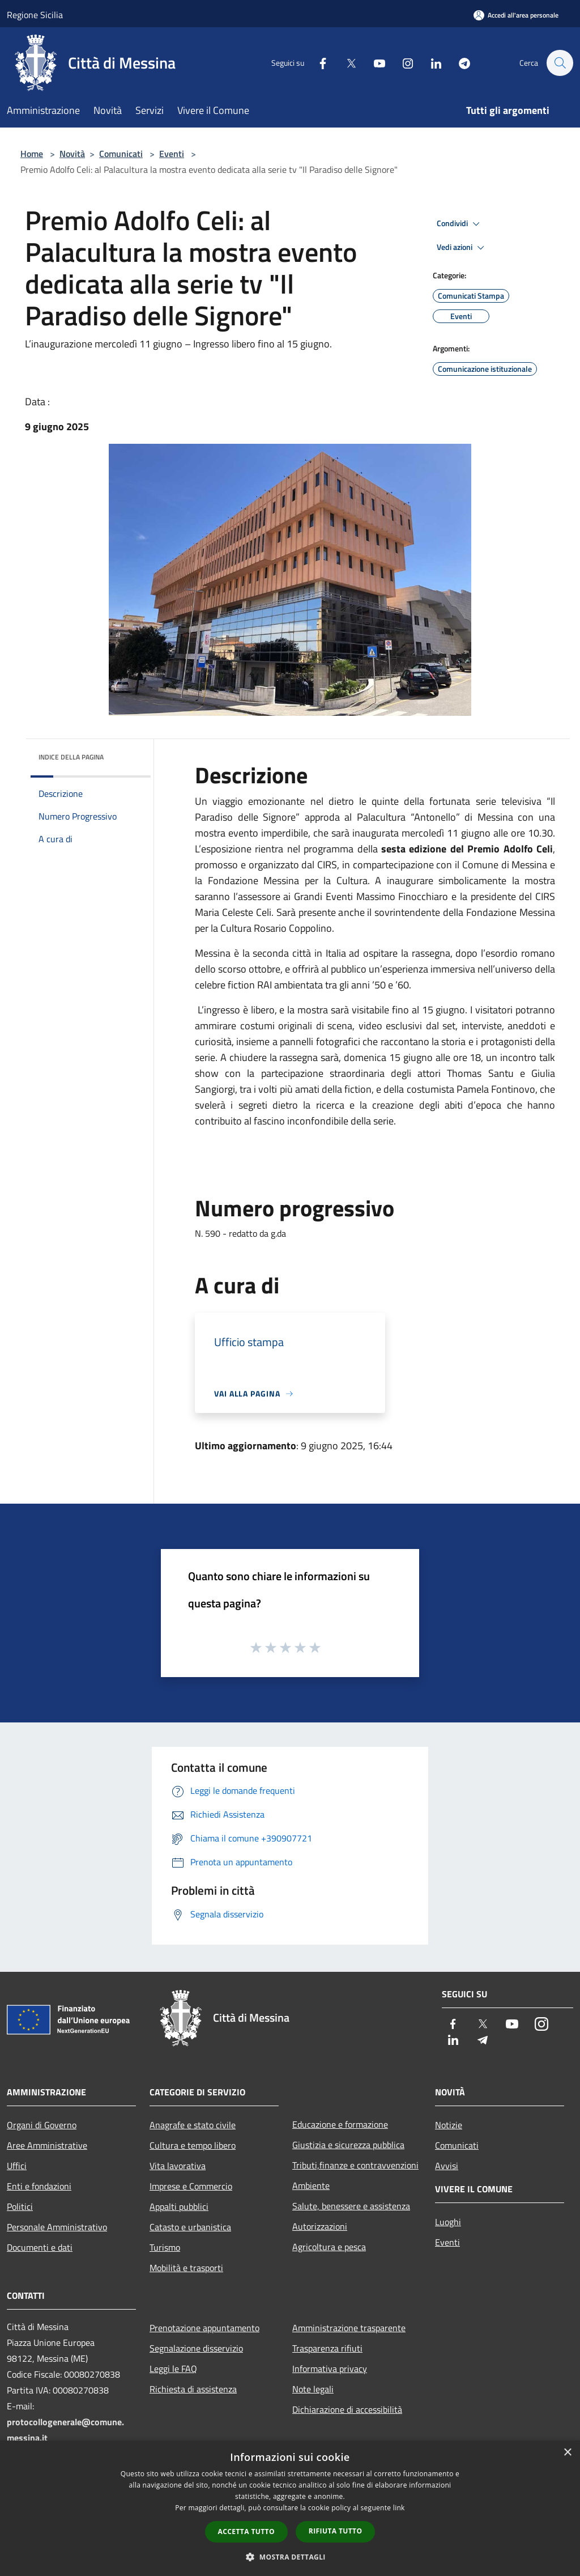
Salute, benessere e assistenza (351, 2206)
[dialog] (290, 2508)
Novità (72, 153)
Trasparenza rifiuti (327, 2348)
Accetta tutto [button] (246, 2531)
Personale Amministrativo (57, 2227)
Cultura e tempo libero (193, 2145)
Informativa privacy (329, 2368)
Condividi (460, 224)
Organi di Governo (41, 2125)
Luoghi (448, 2222)
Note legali (313, 2389)
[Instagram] (402, 62)
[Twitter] (345, 62)
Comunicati (121, 153)
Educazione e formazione (340, 2124)
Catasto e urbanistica (190, 2227)
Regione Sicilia (35, 15)
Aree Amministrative (47, 2145)
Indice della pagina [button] (71, 757)
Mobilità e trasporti (186, 2267)
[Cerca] (559, 63)
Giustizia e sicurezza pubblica (348, 2144)
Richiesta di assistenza (193, 2389)
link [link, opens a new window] (399, 2508)
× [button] (567, 2452)
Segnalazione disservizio (196, 2348)
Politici (20, 2206)
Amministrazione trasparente (349, 2328)
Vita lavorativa (178, 2165)
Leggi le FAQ (173, 2368)
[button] (290, 2556)
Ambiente (311, 2185)
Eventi (171, 153)
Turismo (165, 2247)
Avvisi (446, 2165)
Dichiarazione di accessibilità (347, 2409)
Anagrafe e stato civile (193, 2125)
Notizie (448, 2125)
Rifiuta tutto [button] (335, 2531)
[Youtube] (373, 62)
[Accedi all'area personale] (516, 15)
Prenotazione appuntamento (204, 2328)
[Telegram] (458, 62)
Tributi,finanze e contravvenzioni (355, 2165)
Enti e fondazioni (39, 2186)
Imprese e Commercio (191, 2186)
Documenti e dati (39, 2247)
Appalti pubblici (179, 2206)
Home (31, 153)
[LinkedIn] (430, 62)
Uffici (17, 2165)
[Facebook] (317, 62)
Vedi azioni (462, 247)
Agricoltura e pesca (329, 2247)
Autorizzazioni (319, 2226)
